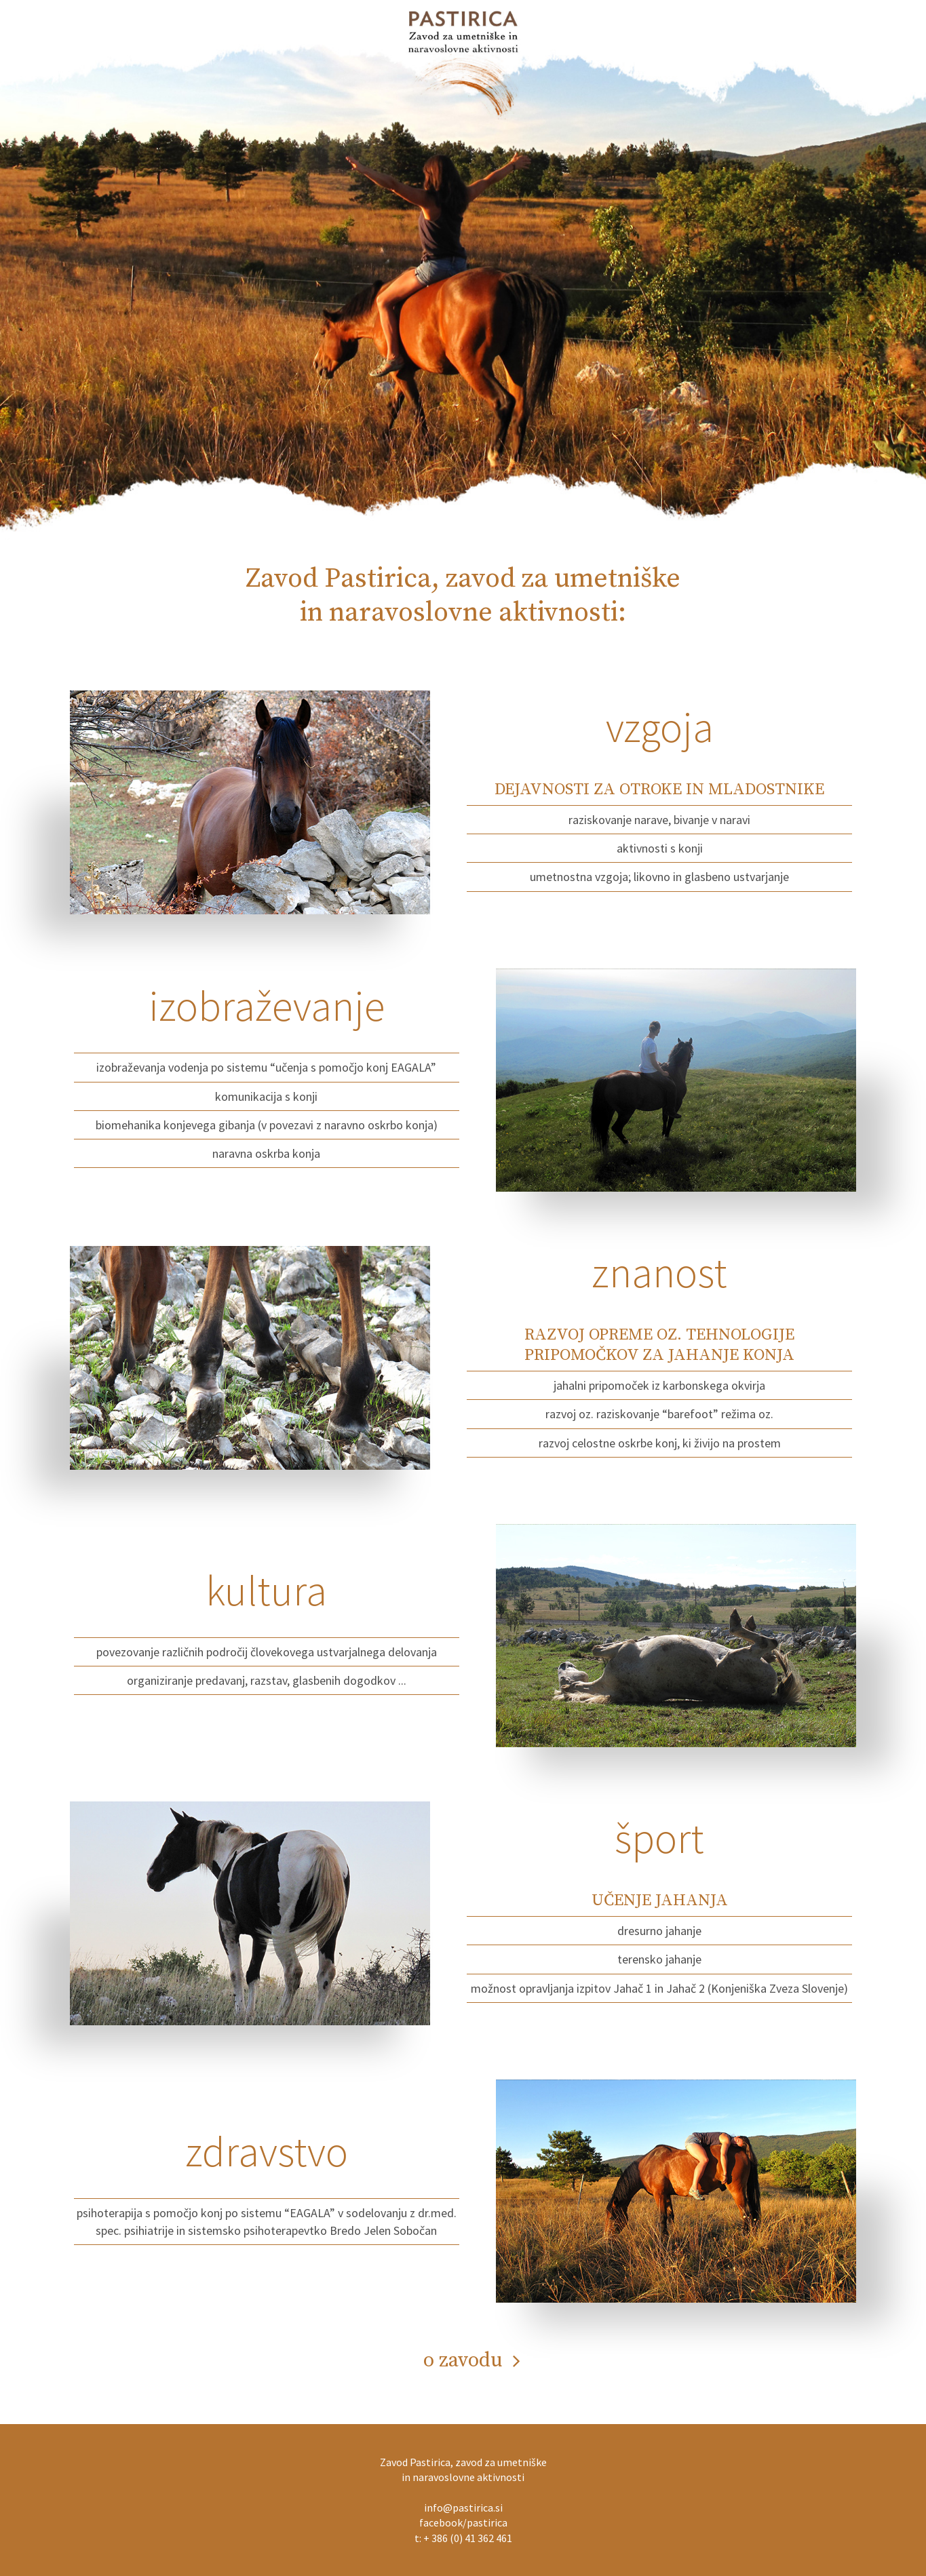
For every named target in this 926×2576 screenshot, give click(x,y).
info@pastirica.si (463, 2507)
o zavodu (463, 2360)
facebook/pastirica (463, 2522)
